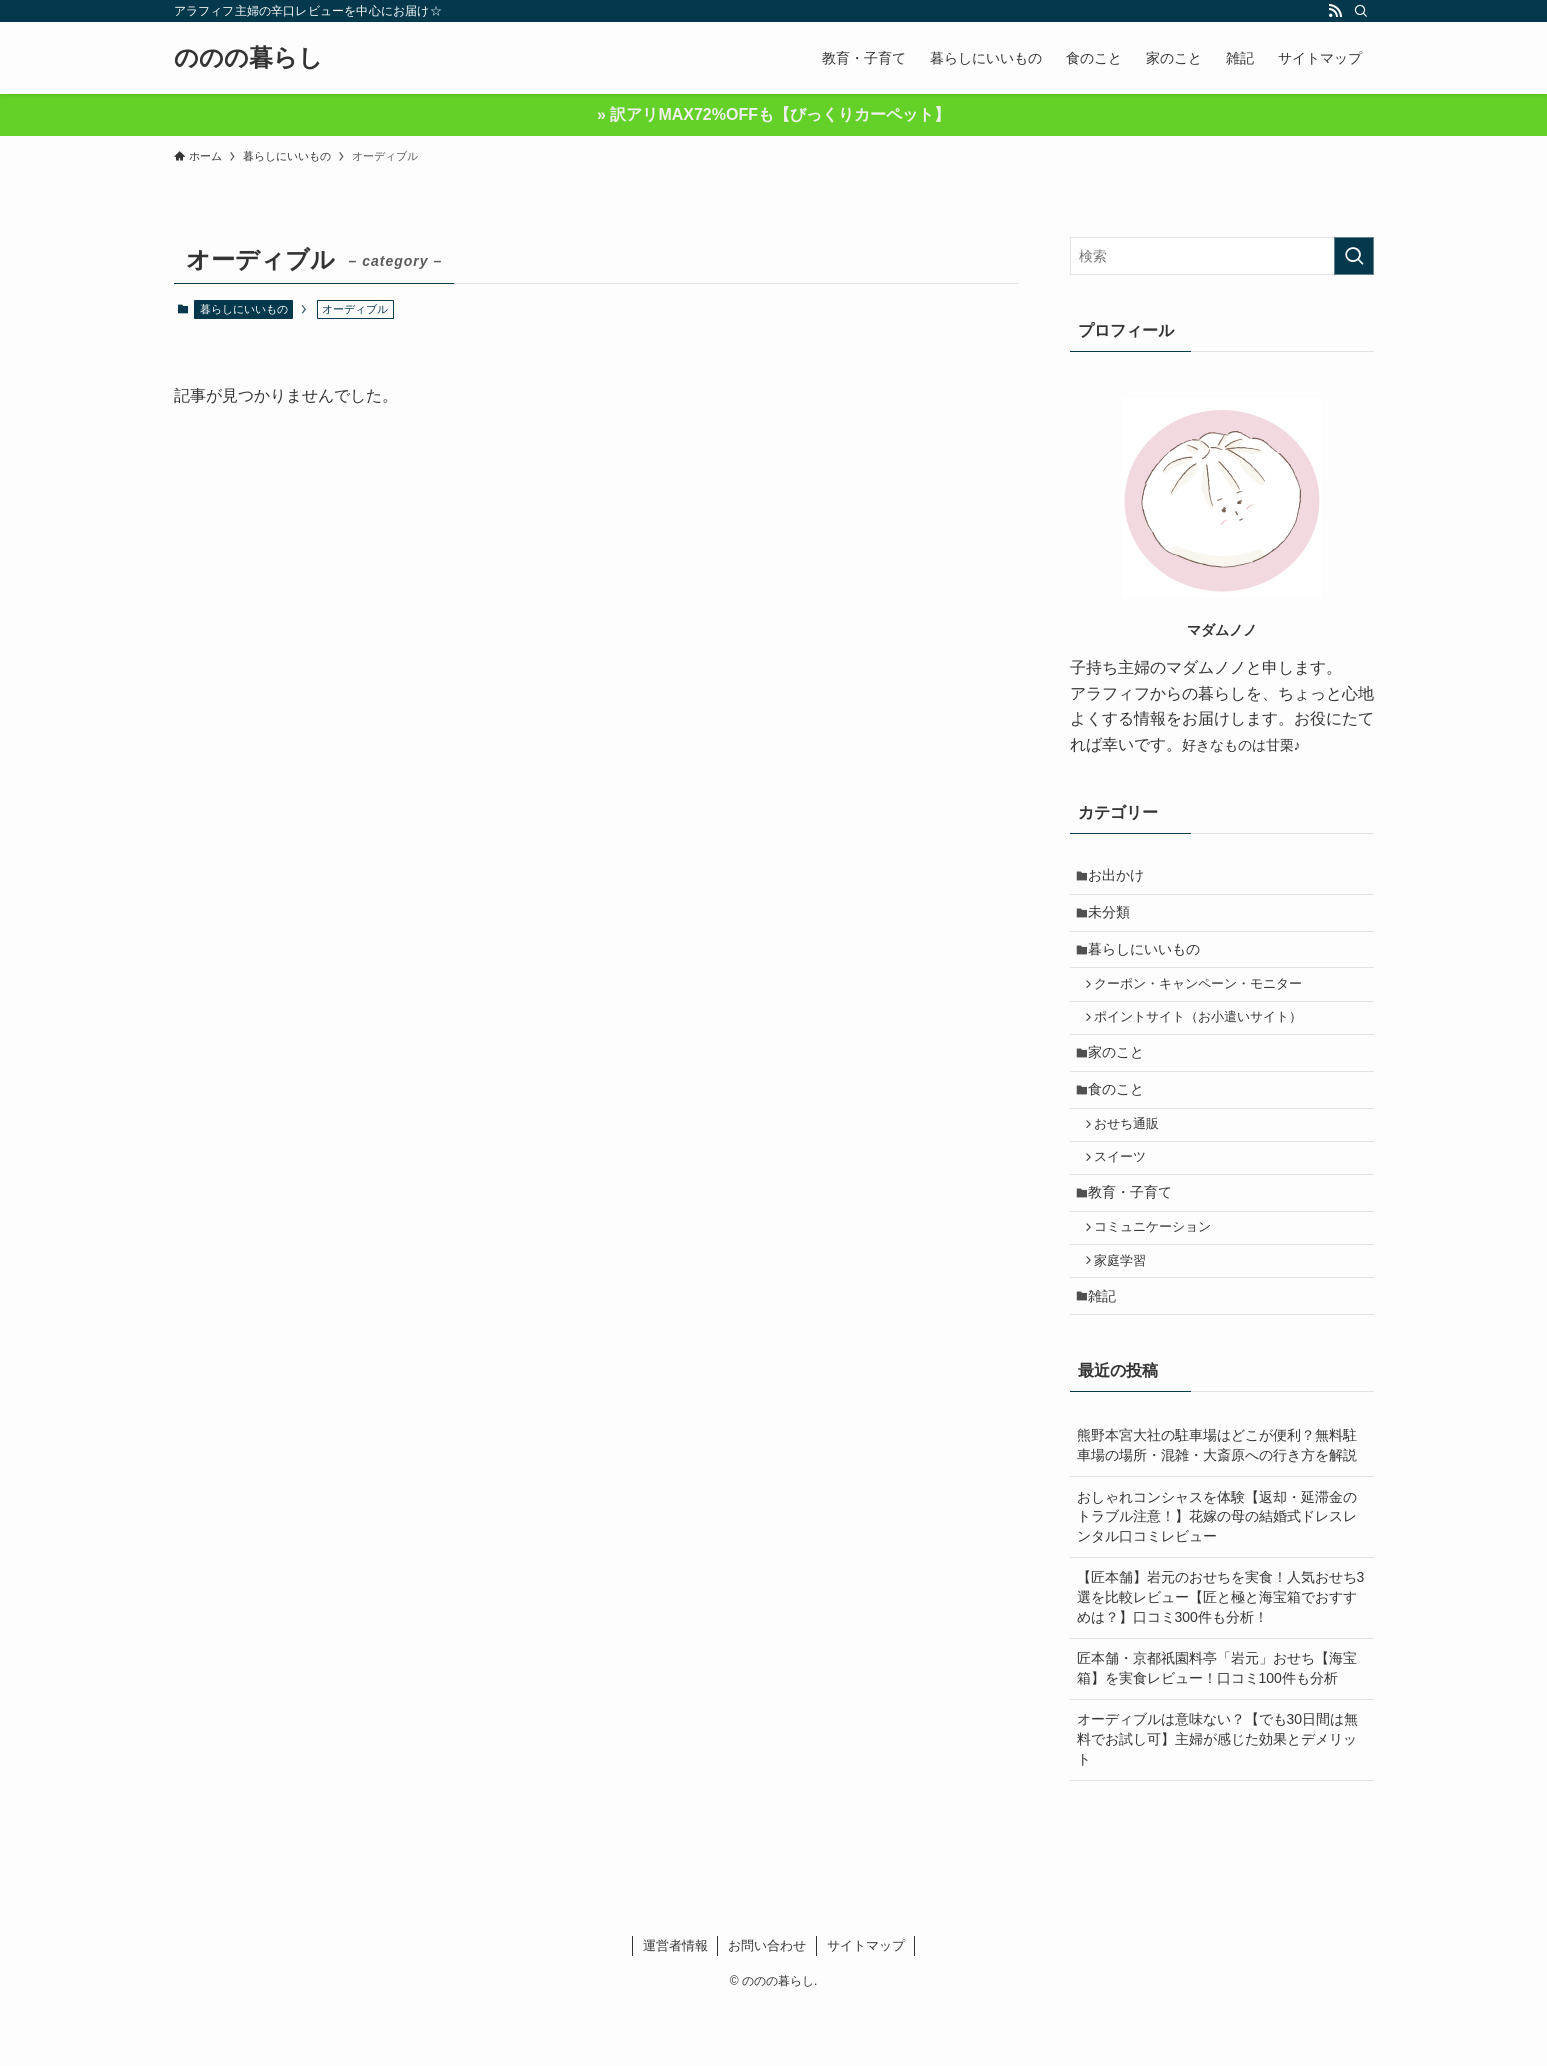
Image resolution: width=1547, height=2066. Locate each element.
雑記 (1108, 1352)
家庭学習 (1127, 1312)
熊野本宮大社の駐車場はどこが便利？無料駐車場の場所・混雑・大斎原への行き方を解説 (1217, 1504)
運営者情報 (675, 2003)
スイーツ (1127, 1196)
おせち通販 (1133, 1158)
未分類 (1115, 919)
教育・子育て (1136, 1235)
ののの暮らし (248, 58)
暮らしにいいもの (244, 309)
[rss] (1335, 11)
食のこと (1122, 1119)
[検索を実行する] (1354, 256)
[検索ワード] (1222, 256)
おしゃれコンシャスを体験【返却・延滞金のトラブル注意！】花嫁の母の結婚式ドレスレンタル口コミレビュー (1217, 1574)
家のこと (1122, 1077)
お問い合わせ (767, 2003)
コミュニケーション (1159, 1275)
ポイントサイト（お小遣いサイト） (1205, 1038)
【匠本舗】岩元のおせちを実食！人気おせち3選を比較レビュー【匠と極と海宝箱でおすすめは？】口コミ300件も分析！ (1221, 1655)
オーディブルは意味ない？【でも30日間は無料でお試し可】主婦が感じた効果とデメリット (1218, 1797)
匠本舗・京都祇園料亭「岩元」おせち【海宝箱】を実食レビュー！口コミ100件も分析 (1217, 1727)
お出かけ (1122, 877)
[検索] (1361, 11)
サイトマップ (866, 2003)
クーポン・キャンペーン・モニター (1205, 1000)
